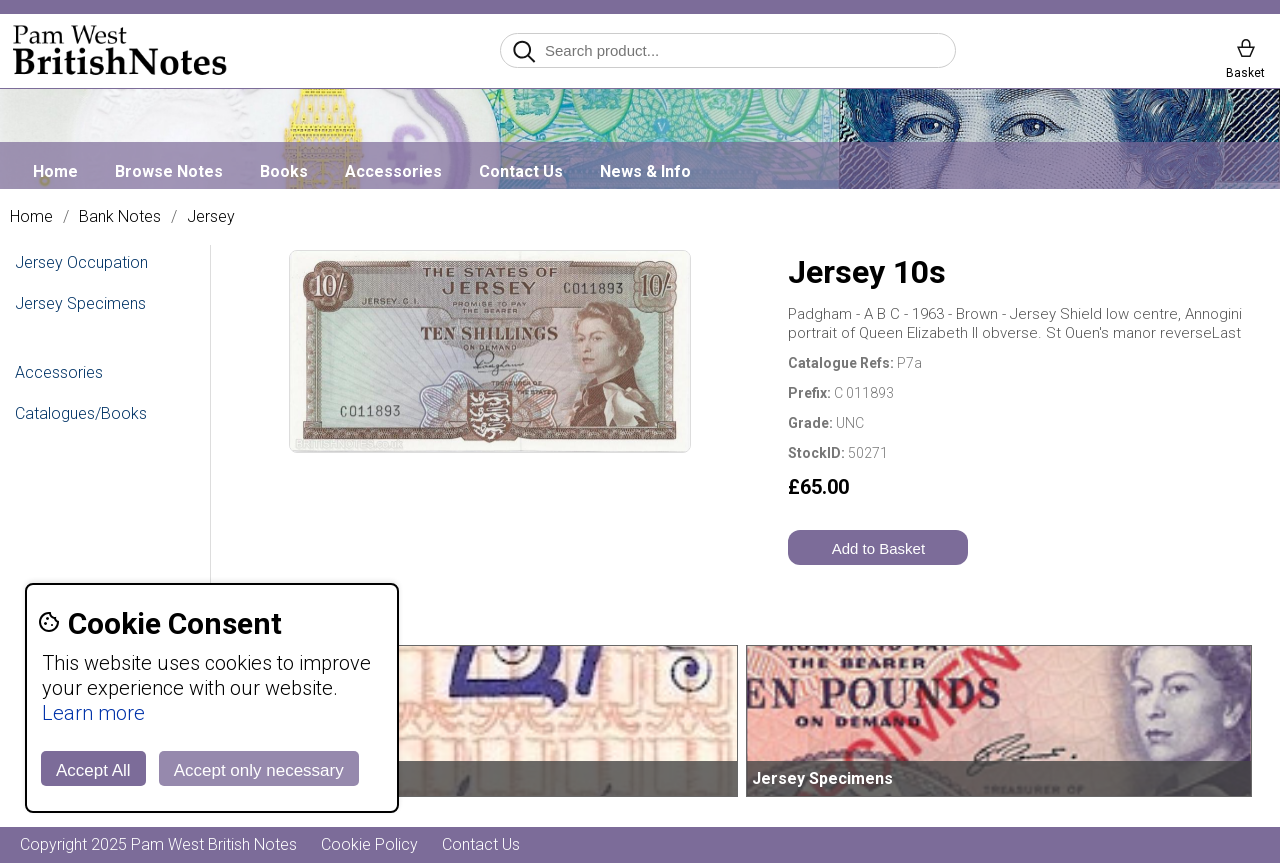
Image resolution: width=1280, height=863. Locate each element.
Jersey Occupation (81, 262)
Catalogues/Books (81, 413)
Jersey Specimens (80, 303)
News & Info (645, 171)
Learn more (93, 713)
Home (55, 171)
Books (284, 171)
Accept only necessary (259, 770)
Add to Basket (878, 548)
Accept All (93, 770)
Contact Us (521, 171)
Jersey (211, 217)
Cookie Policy (369, 844)
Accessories (393, 171)
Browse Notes (169, 171)
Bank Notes (120, 217)
